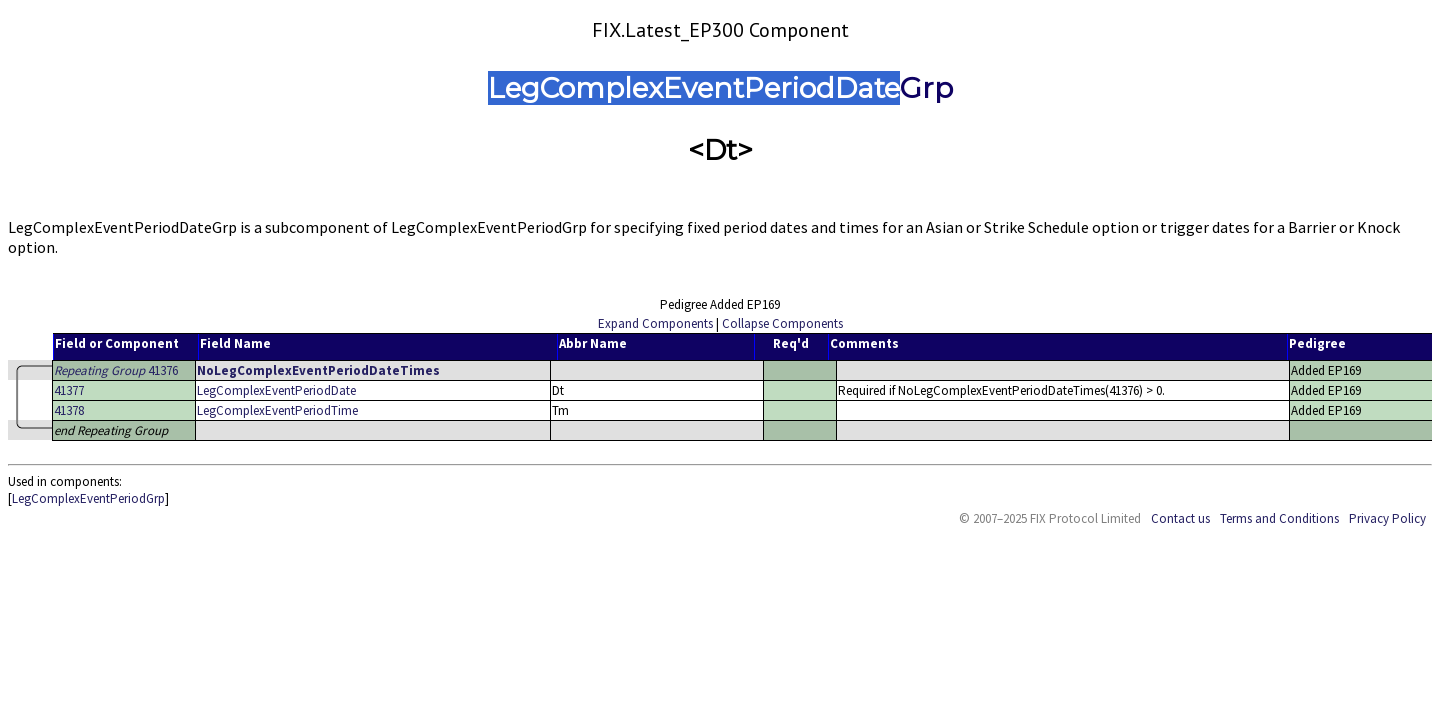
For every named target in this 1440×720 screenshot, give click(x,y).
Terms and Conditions (1279, 518)
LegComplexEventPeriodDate (276, 390)
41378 (69, 410)
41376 (116, 370)
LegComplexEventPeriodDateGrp (720, 88)
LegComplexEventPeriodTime (277, 410)
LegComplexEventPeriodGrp (88, 498)
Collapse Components (782, 323)
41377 (69, 390)
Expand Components (655, 323)
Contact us (1180, 518)
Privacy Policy (1387, 518)
